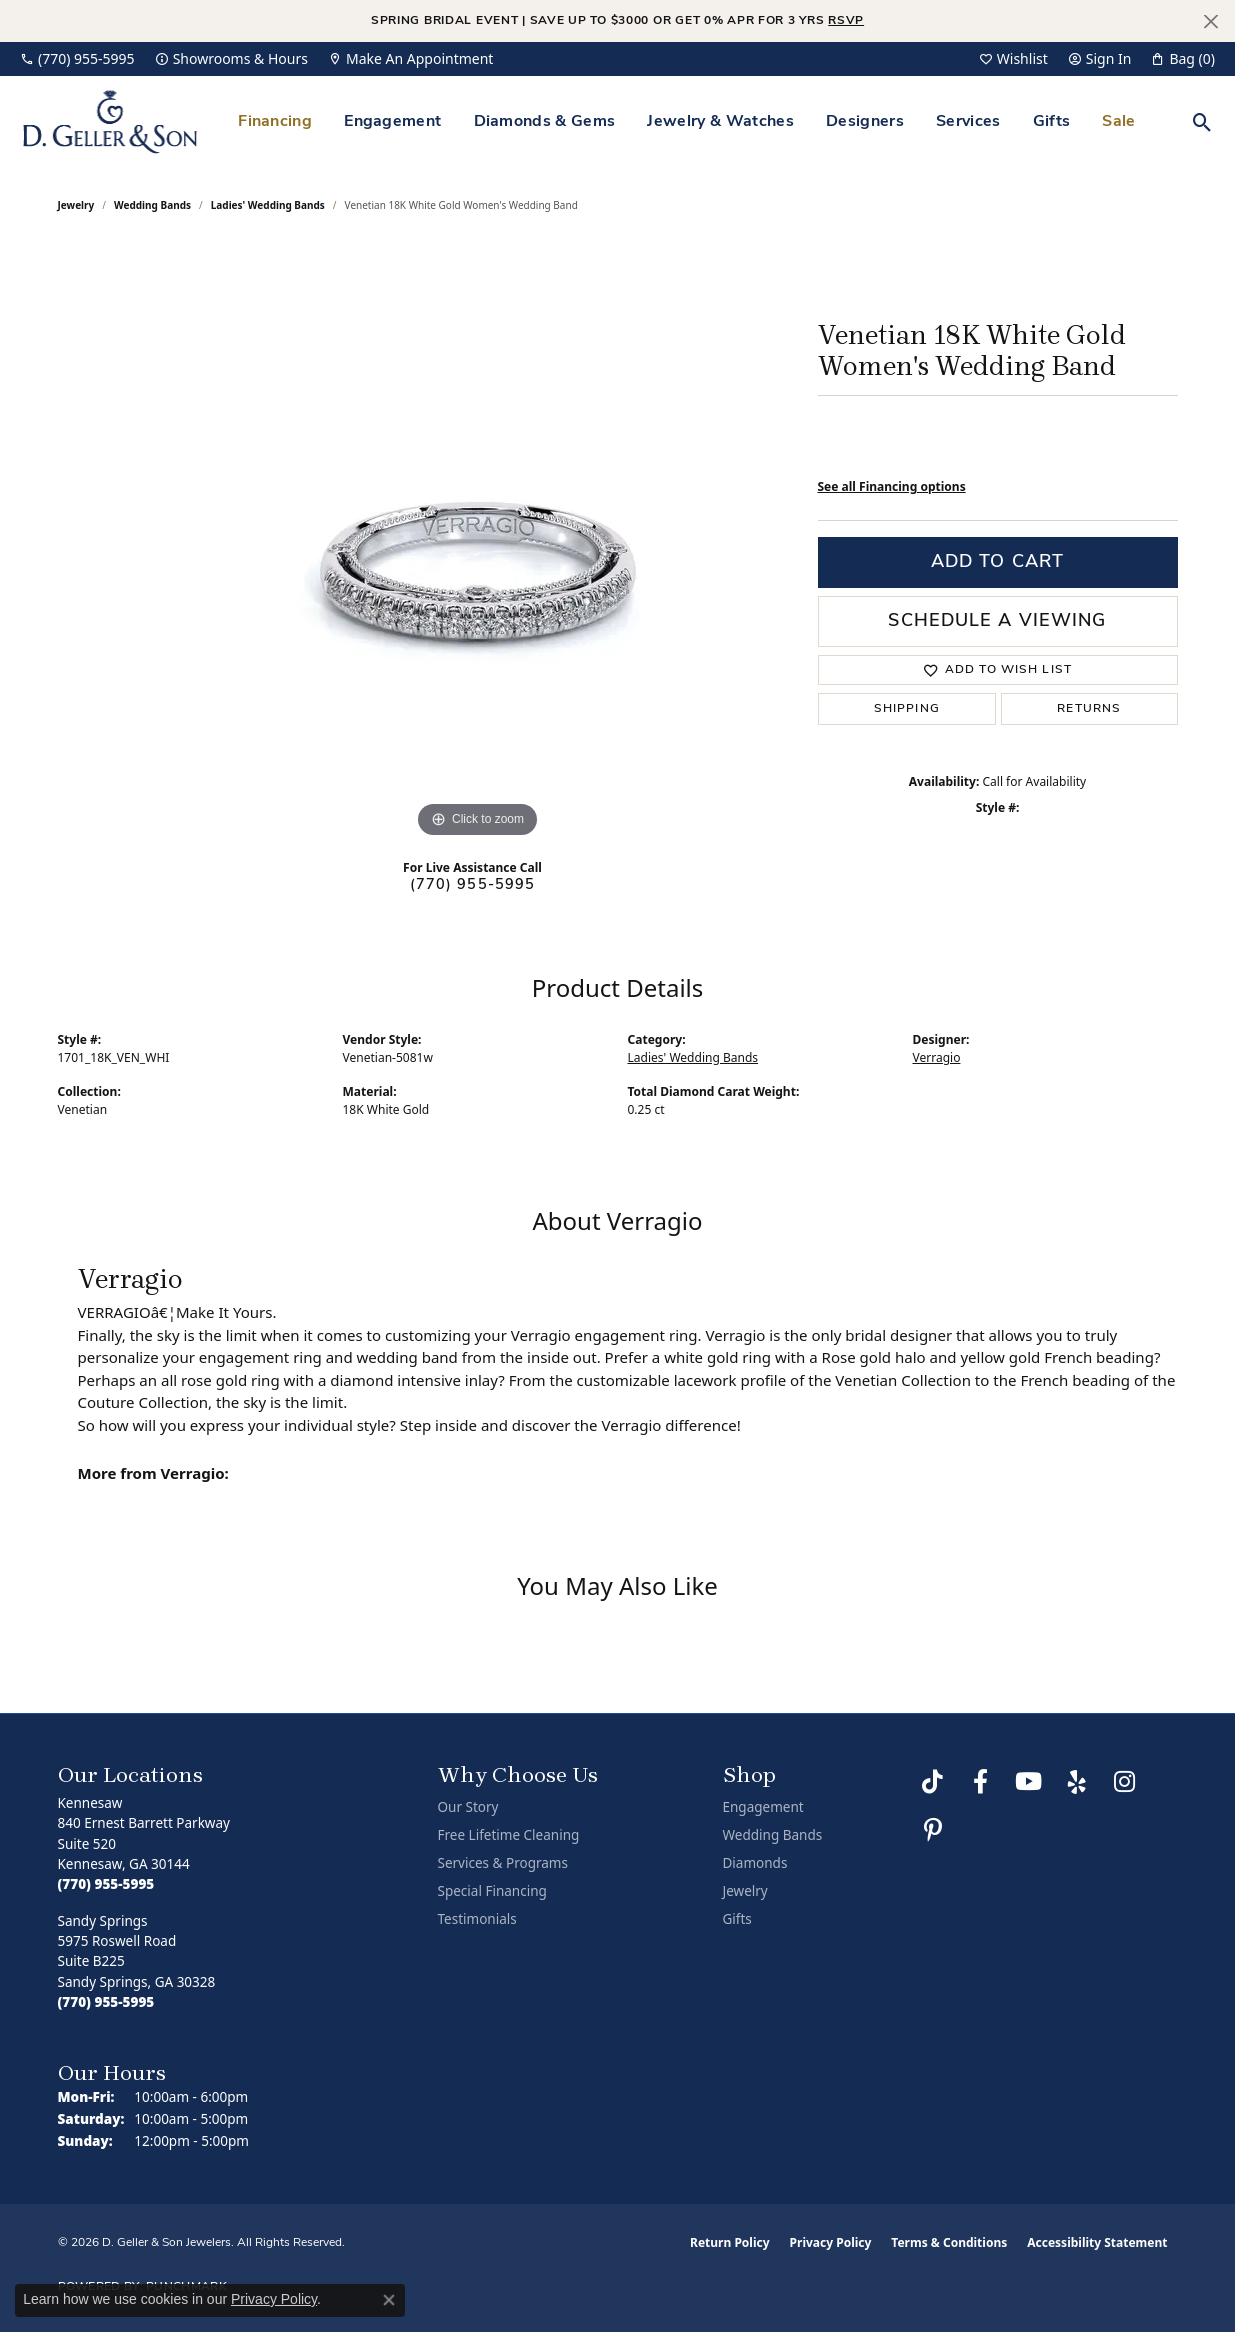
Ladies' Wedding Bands (268, 205)
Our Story (468, 1807)
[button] (1013, 59)
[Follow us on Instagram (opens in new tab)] (1125, 1782)
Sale (1118, 122)
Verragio (937, 1057)
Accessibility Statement (1097, 2242)
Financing (275, 122)
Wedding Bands (152, 205)
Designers (865, 122)
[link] (77, 59)
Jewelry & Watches (720, 122)
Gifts (1052, 122)
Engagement (392, 122)
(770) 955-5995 (473, 885)
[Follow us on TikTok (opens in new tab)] (933, 1782)
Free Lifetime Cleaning (509, 1835)
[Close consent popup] (389, 2300)
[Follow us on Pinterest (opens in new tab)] (933, 1830)
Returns (1089, 709)
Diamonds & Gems (545, 122)
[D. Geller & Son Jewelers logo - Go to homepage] (110, 121)
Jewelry (745, 1891)
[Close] (1210, 21)
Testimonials (477, 1919)
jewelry (76, 205)
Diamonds (755, 1863)
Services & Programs (503, 1863)
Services (968, 122)
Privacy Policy (831, 2242)
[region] (478, 543)
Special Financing (492, 1891)
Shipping (907, 709)
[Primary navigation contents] (687, 121)
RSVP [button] (846, 21)
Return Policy (730, 2242)
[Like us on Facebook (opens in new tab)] (981, 1782)
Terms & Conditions (949, 2242)
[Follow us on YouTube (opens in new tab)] (1029, 1782)
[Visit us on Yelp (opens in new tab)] (1077, 1782)
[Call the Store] (106, 1884)
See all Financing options (892, 486)
